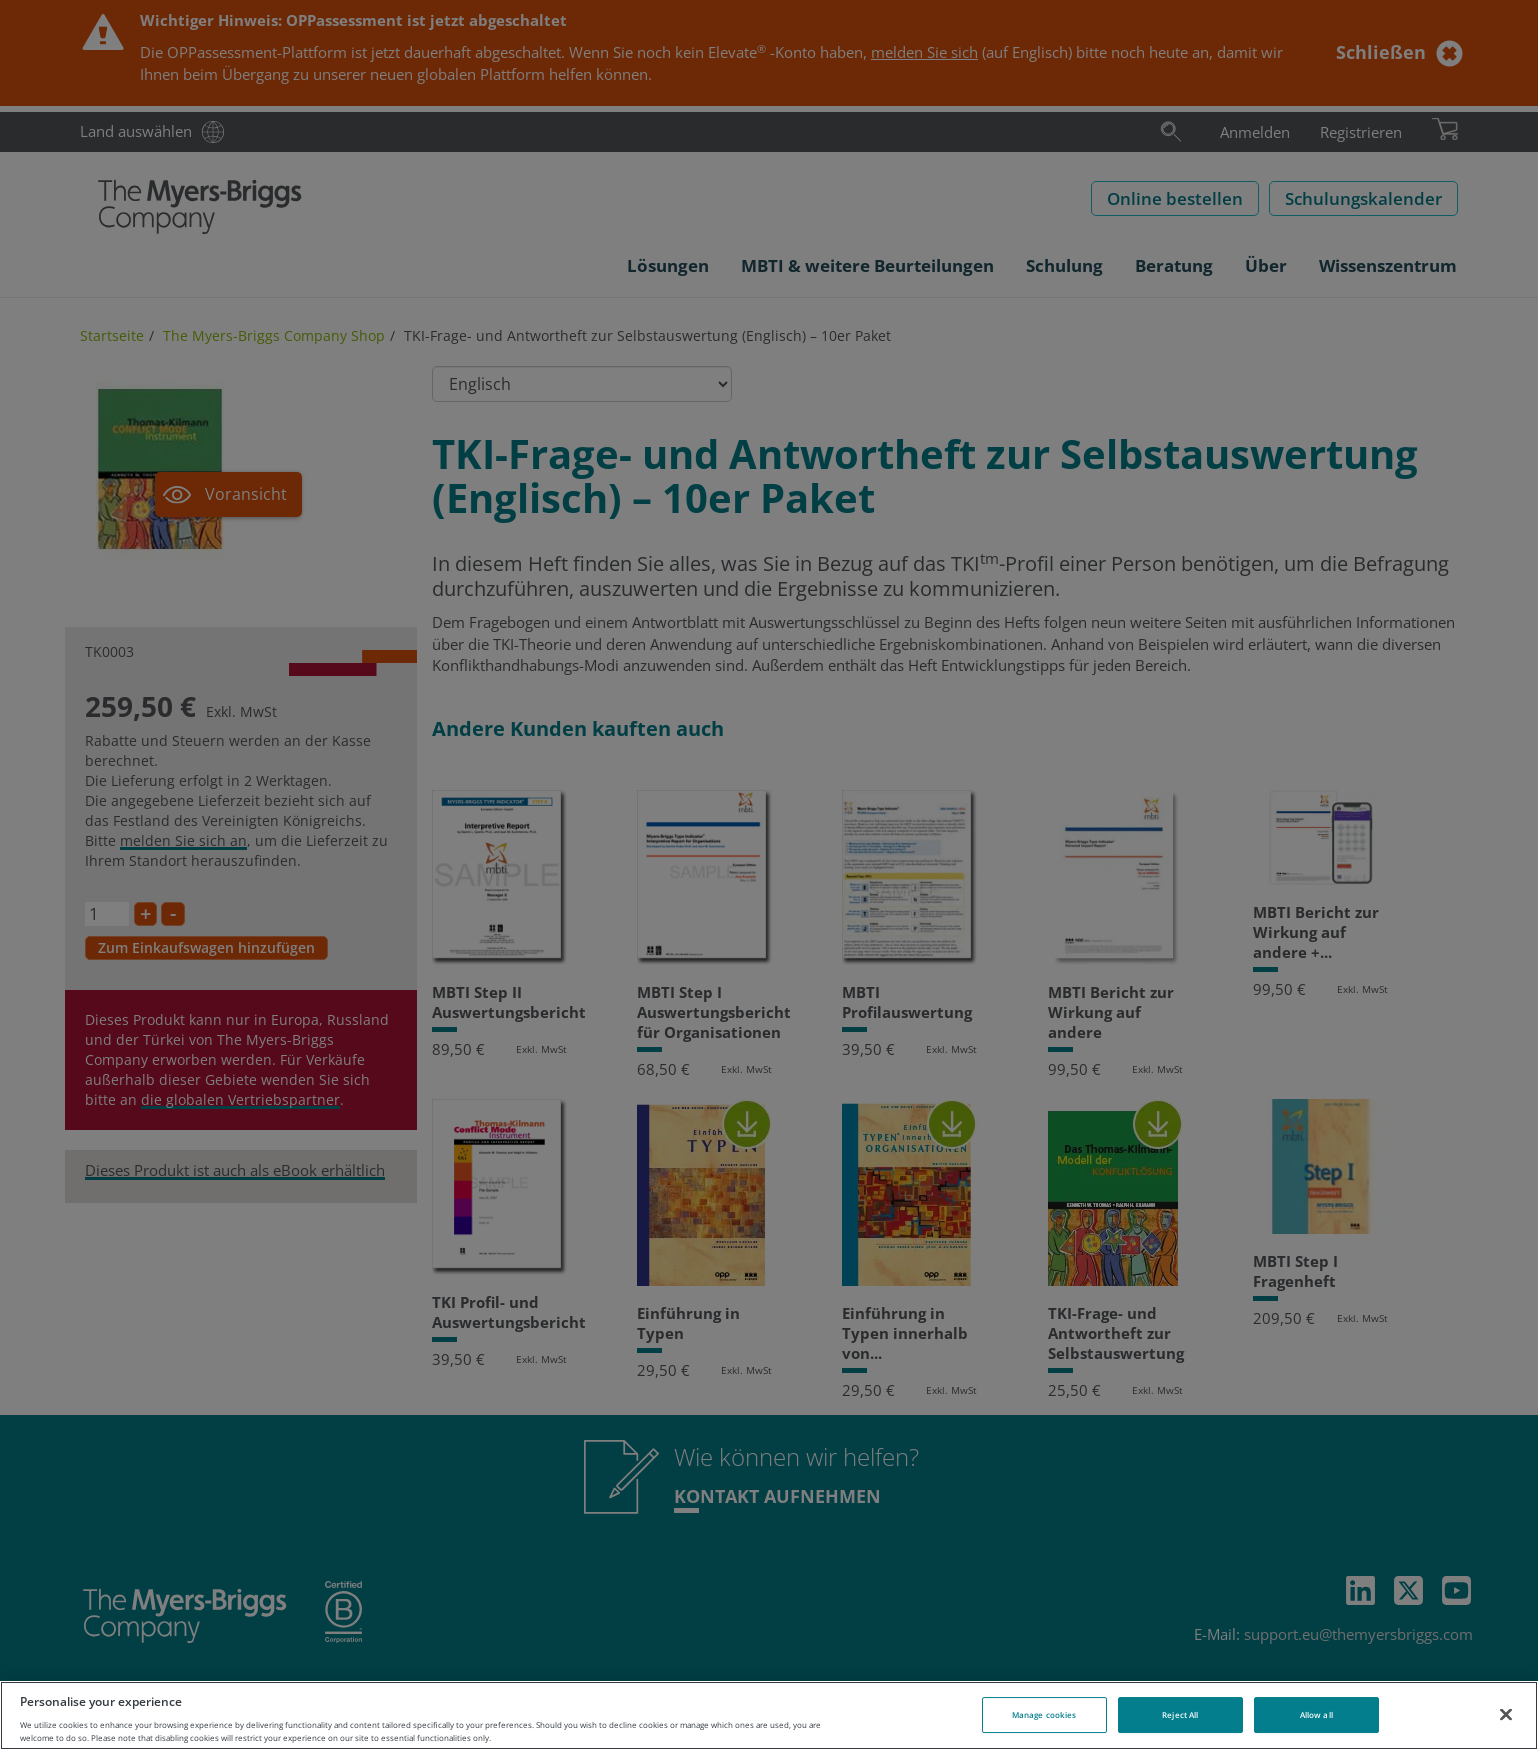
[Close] (1506, 1714)
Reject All (1180, 1714)
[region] (769, 1715)
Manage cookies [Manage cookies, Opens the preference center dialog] (1044, 1714)
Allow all (1316, 1714)
